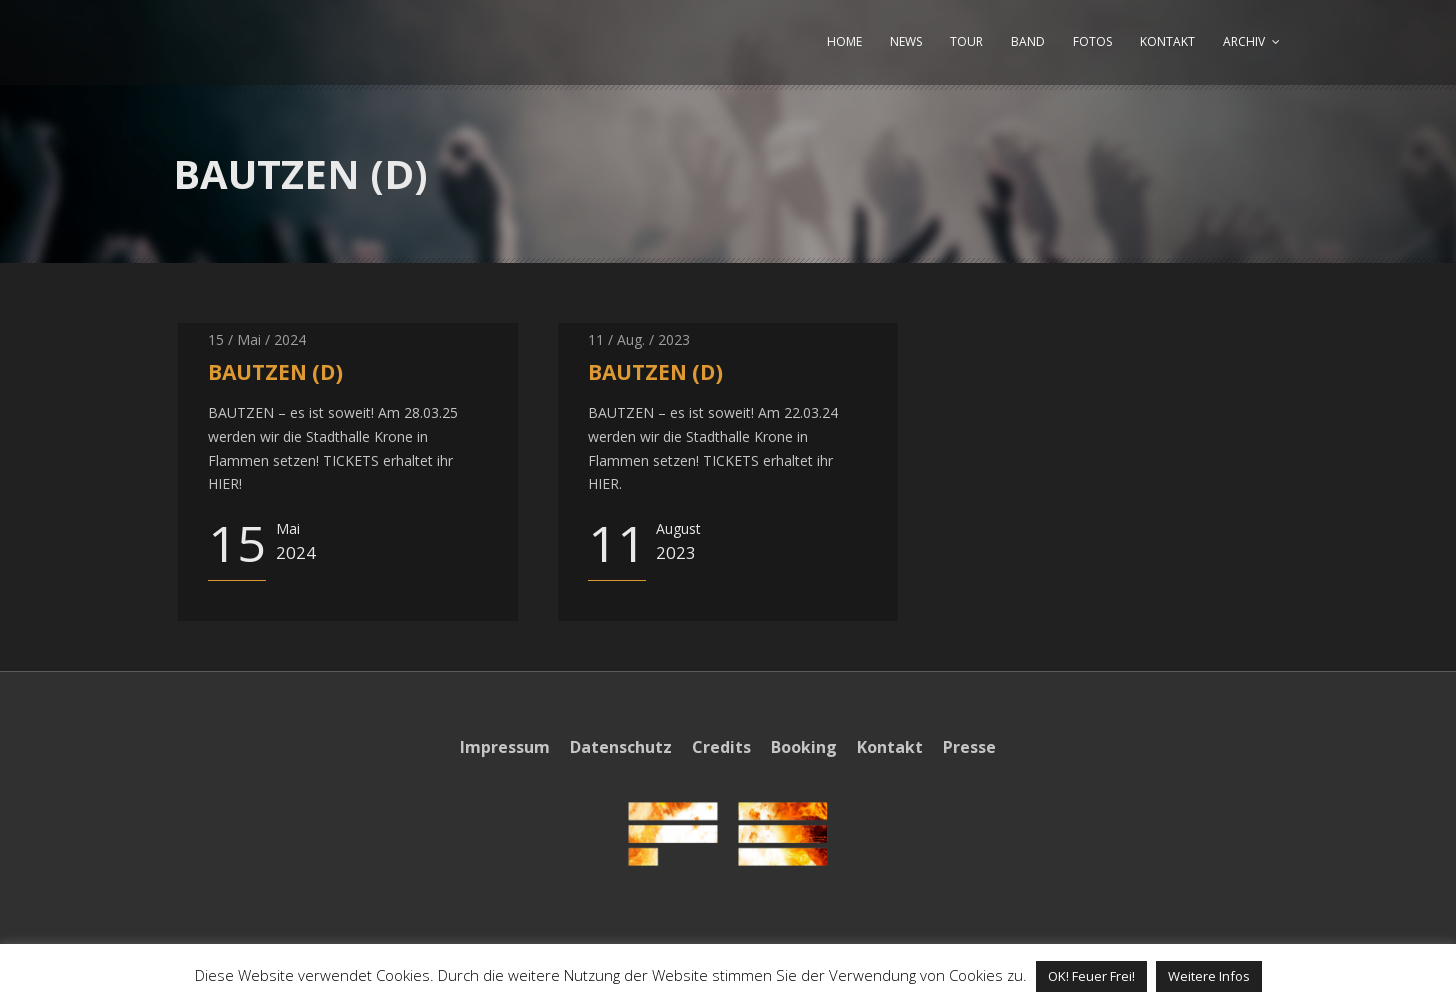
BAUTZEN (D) (275, 372)
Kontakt (890, 747)
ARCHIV (1244, 41)
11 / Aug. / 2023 (639, 339)
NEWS (906, 41)
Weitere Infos (1209, 976)
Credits (721, 747)
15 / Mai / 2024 (257, 339)
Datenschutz (621, 747)
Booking (804, 747)
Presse (969, 747)
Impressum (505, 747)
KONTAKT (1167, 41)
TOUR (966, 41)
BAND (1028, 41)
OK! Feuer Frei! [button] (1091, 976)
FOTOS (1092, 41)
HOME (844, 41)
